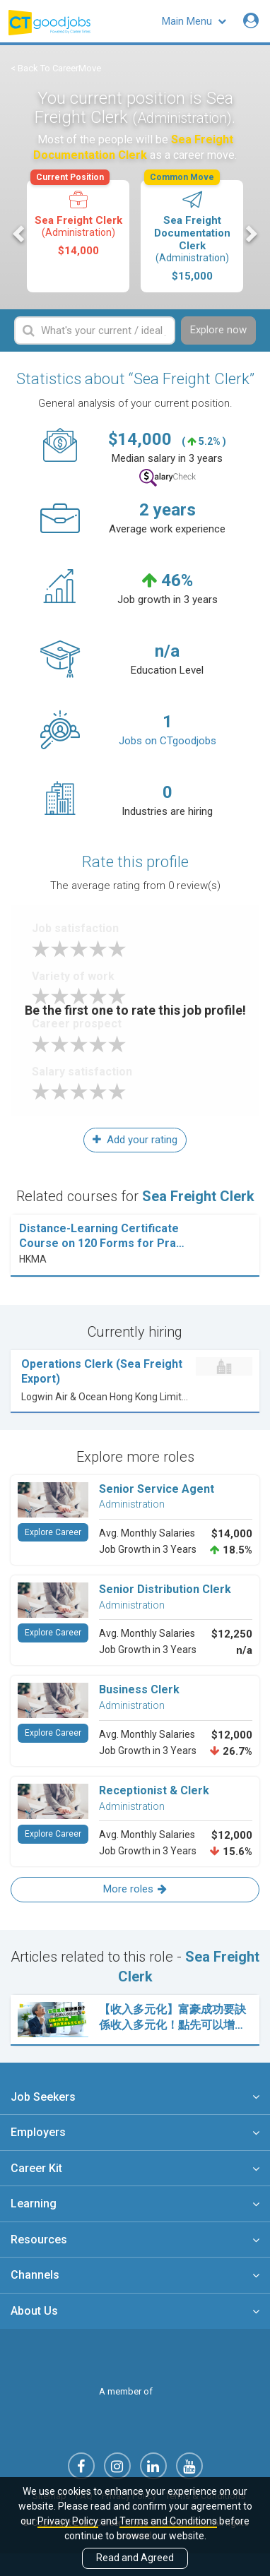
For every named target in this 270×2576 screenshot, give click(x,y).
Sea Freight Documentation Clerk (190, 231)
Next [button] (250, 233)
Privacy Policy (67, 2521)
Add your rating (135, 1139)
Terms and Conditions (168, 2521)
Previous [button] (19, 233)
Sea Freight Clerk (77, 218)
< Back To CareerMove (56, 68)
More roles (135, 1889)
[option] (78, 236)
